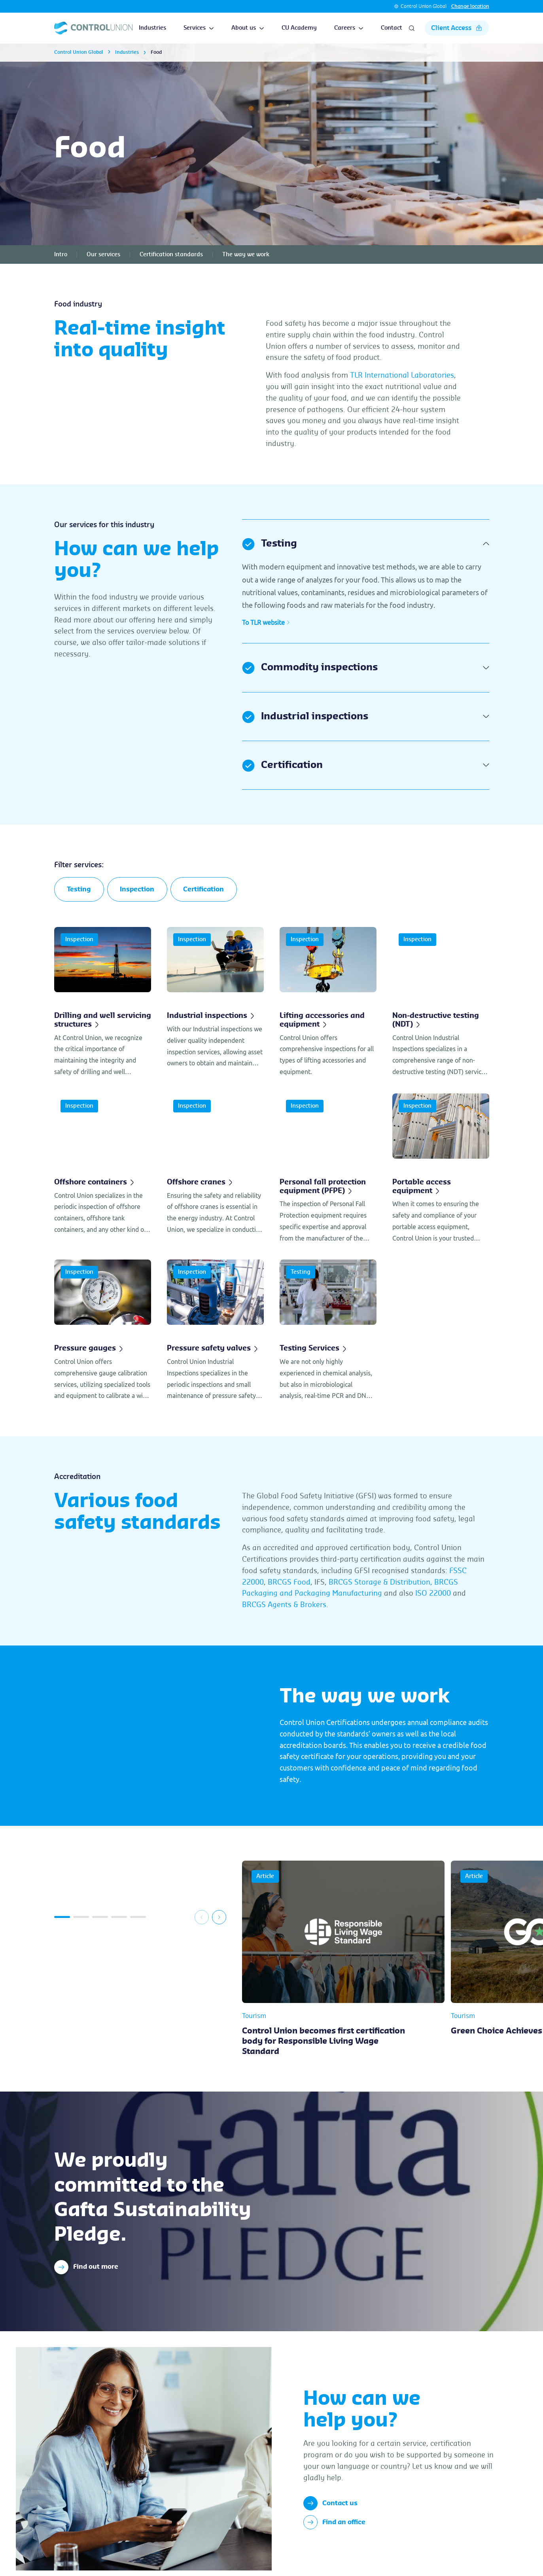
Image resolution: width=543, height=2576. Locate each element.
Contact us (330, 2504)
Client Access (456, 28)
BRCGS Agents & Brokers (284, 1605)
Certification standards (171, 254)
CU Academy (299, 28)
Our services (103, 254)
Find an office (334, 2523)
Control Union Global (424, 6)
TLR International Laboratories (402, 375)
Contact (391, 28)
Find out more (86, 2267)
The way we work (245, 254)
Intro (60, 254)
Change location (470, 6)
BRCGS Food (289, 1582)
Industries (152, 28)
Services (199, 28)
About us (247, 28)
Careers (348, 28)
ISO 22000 (433, 1594)
